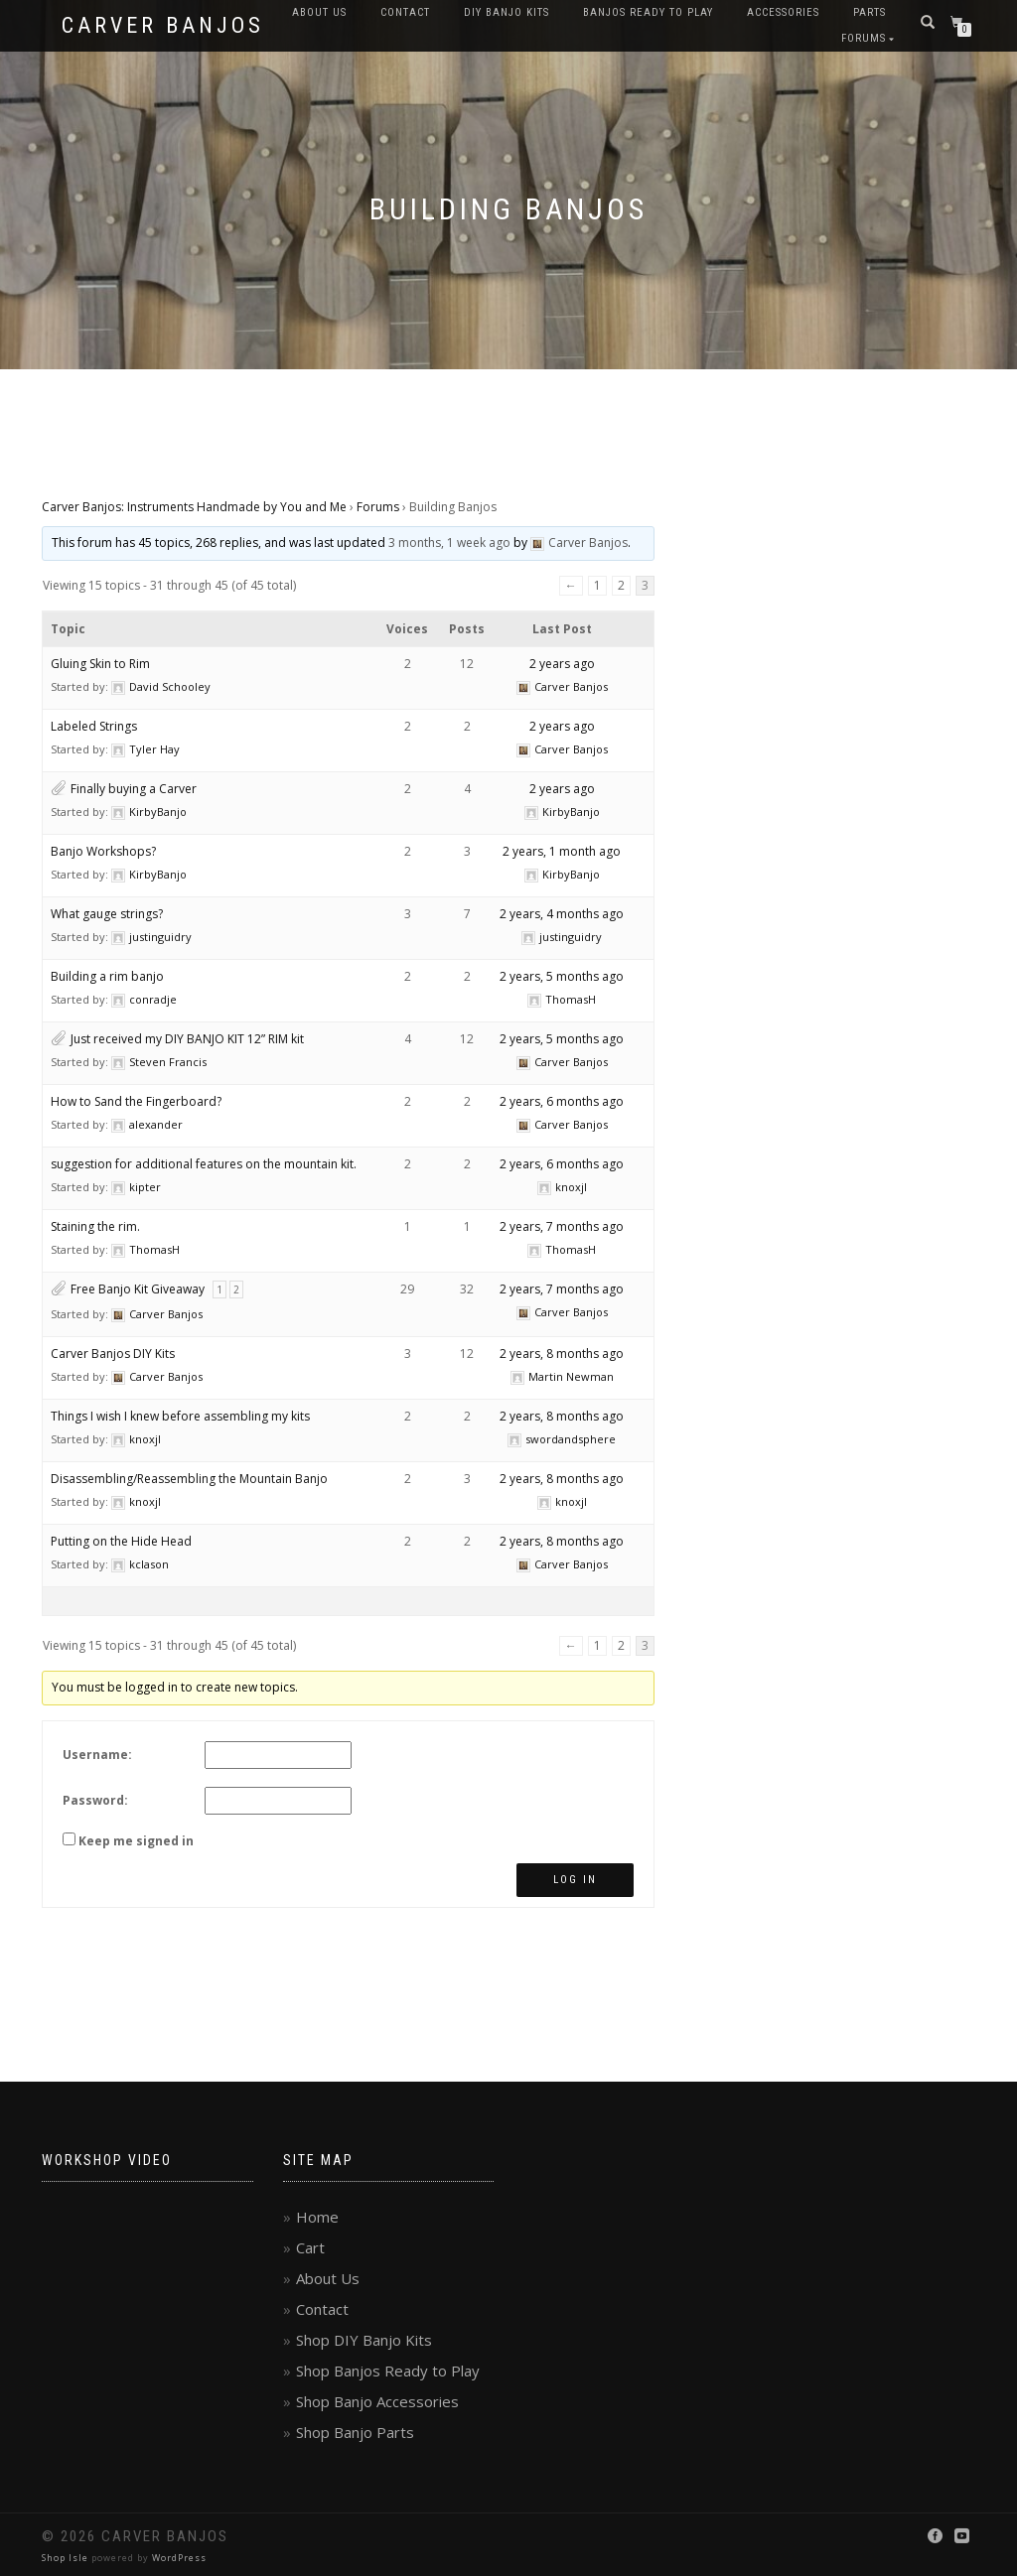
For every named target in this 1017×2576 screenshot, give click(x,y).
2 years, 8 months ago (562, 1353)
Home (317, 2217)
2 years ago (562, 663)
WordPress (179, 2557)
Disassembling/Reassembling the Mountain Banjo (189, 1478)
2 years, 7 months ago (562, 1226)
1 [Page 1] (597, 585)
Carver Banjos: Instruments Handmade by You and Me (194, 506)
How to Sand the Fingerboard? (136, 1101)
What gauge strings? (107, 913)
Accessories (783, 12)
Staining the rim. (95, 1226)
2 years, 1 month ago (562, 851)
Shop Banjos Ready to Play (388, 2370)
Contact (405, 12)
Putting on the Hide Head (121, 1541)
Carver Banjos (163, 26)
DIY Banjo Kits (506, 12)
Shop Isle (65, 2557)
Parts (869, 12)
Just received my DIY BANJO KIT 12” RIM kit (187, 1038)
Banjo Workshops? (103, 851)
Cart (310, 2247)
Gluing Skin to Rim (100, 663)
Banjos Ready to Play (648, 12)
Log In (575, 1879)
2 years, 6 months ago (562, 1101)
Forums (863, 38)
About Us (319, 12)
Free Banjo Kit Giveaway (138, 1289)
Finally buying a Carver (134, 788)
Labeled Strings (94, 726)
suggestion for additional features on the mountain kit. (204, 1163)
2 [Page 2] (621, 585)
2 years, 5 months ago (562, 976)
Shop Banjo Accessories (377, 2401)
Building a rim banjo (107, 976)
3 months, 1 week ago (449, 542)
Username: (97, 1754)
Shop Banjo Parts (355, 2432)
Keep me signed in (136, 1840)
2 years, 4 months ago (562, 913)
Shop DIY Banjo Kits (364, 2340)
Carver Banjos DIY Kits (113, 1353)
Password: (95, 1800)
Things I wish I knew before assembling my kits (180, 1416)
